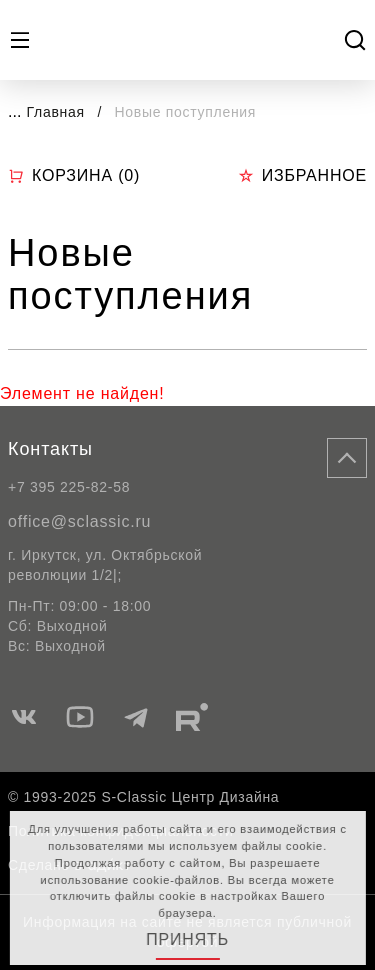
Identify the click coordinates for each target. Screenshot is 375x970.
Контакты (50, 449)
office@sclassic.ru (79, 521)
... (14, 111)
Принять (187, 939)
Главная (56, 112)
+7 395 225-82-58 (69, 487)
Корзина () (74, 176)
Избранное (302, 175)
